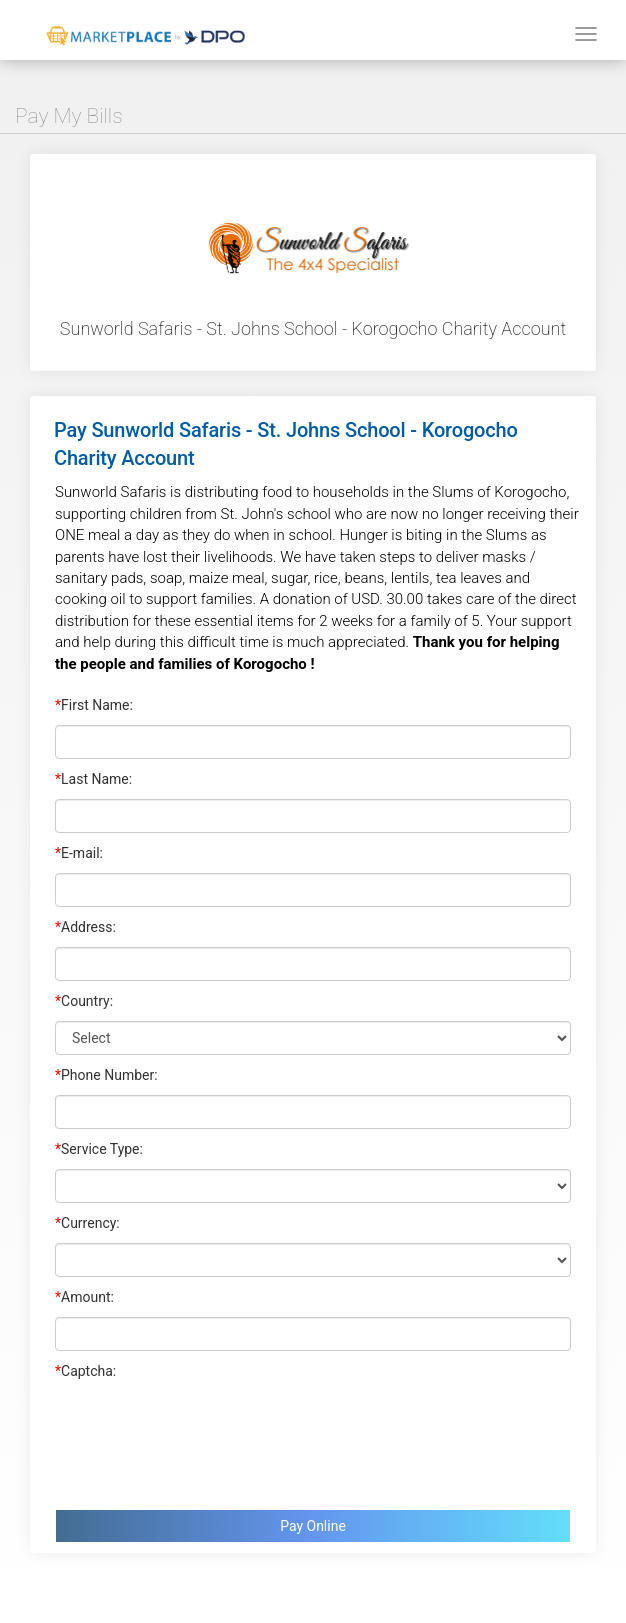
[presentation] (207, 1440)
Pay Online (313, 1526)
